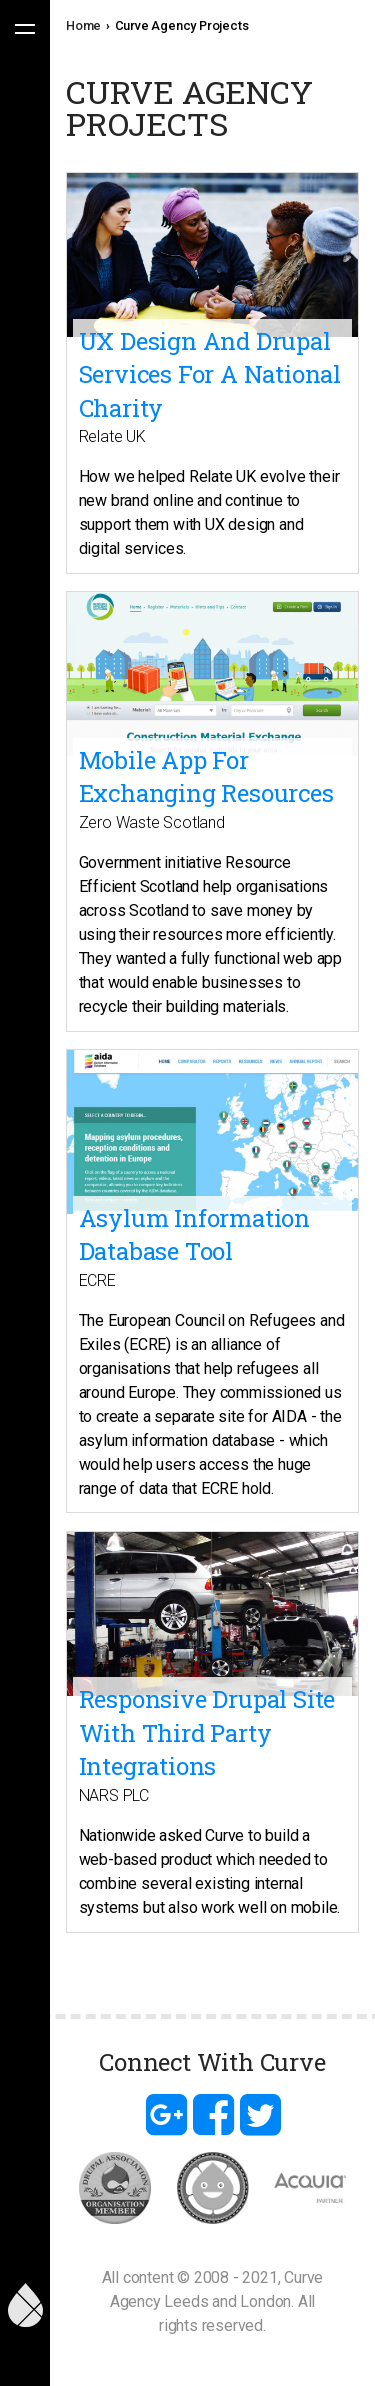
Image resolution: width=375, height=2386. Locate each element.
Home (83, 25)
